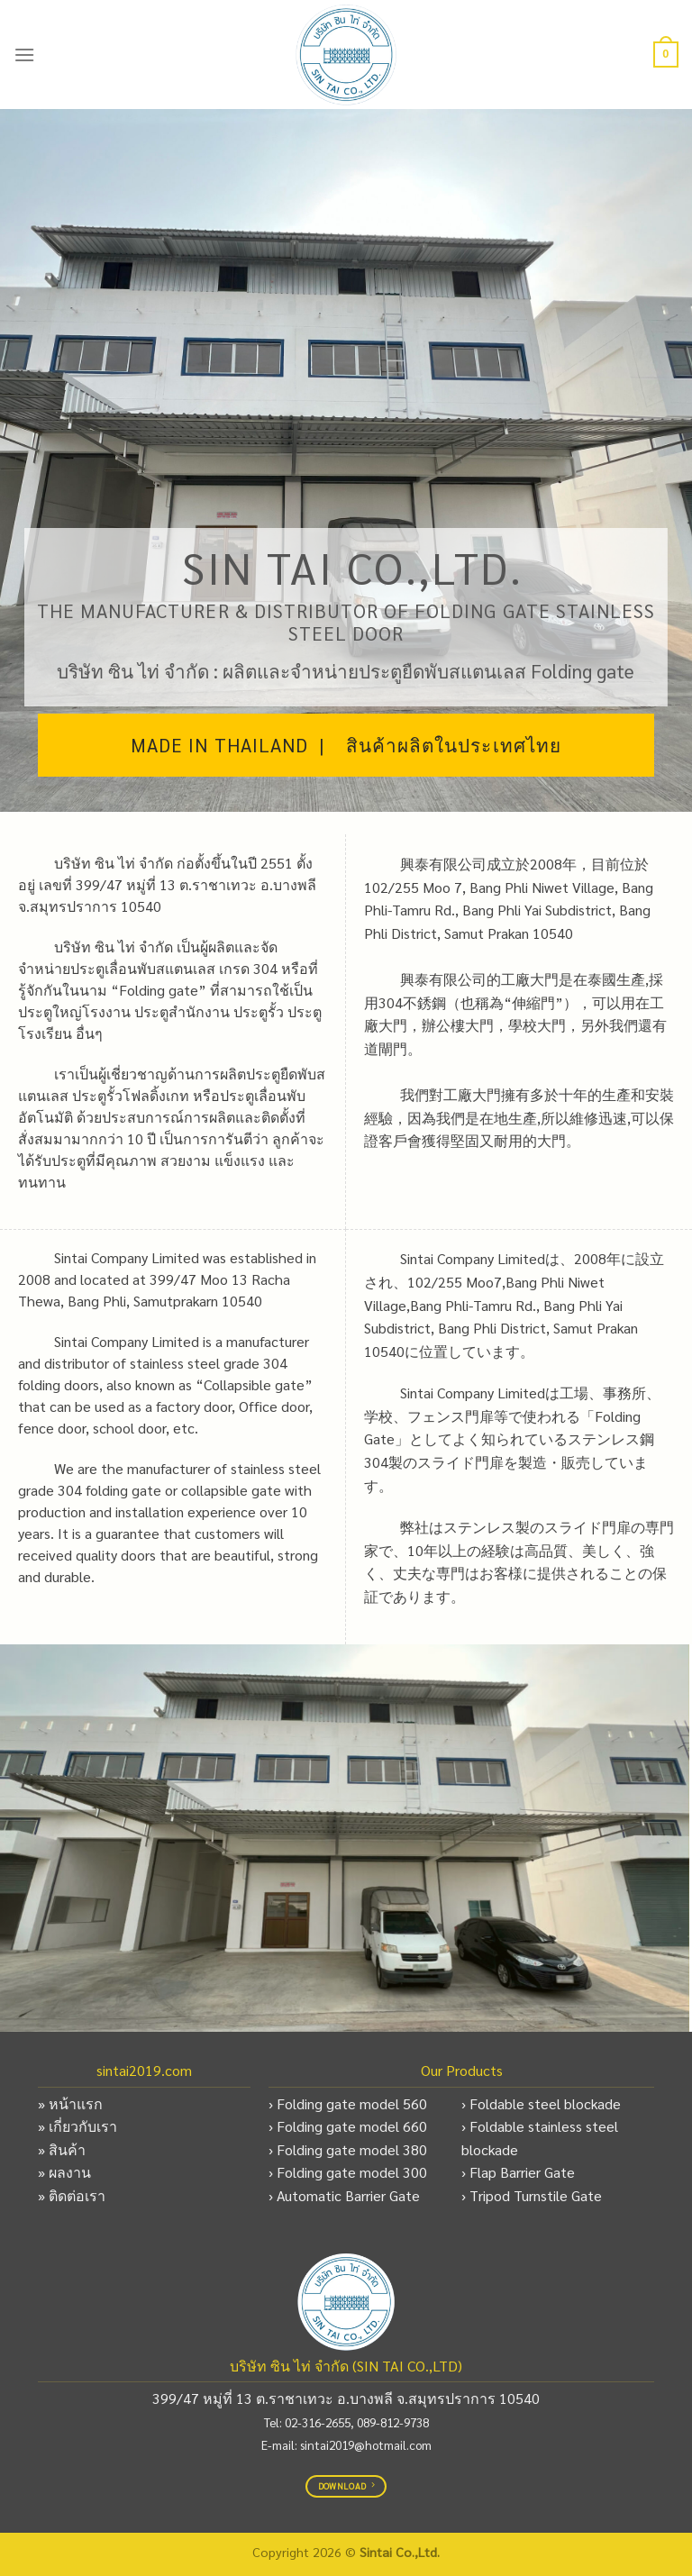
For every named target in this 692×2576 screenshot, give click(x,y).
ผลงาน (70, 2171)
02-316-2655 (318, 2422)
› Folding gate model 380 (348, 2149)
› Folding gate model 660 (348, 2125)
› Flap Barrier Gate (518, 2171)
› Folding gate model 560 (348, 2103)
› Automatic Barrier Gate (344, 2195)
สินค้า (67, 2149)
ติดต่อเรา (77, 2195)
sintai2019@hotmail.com (366, 2444)
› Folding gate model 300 (348, 2171)
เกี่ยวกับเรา (83, 2125)
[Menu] (24, 54)
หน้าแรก (76, 2103)
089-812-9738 (393, 2422)
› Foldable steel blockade (541, 2103)
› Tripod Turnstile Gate (531, 2195)
